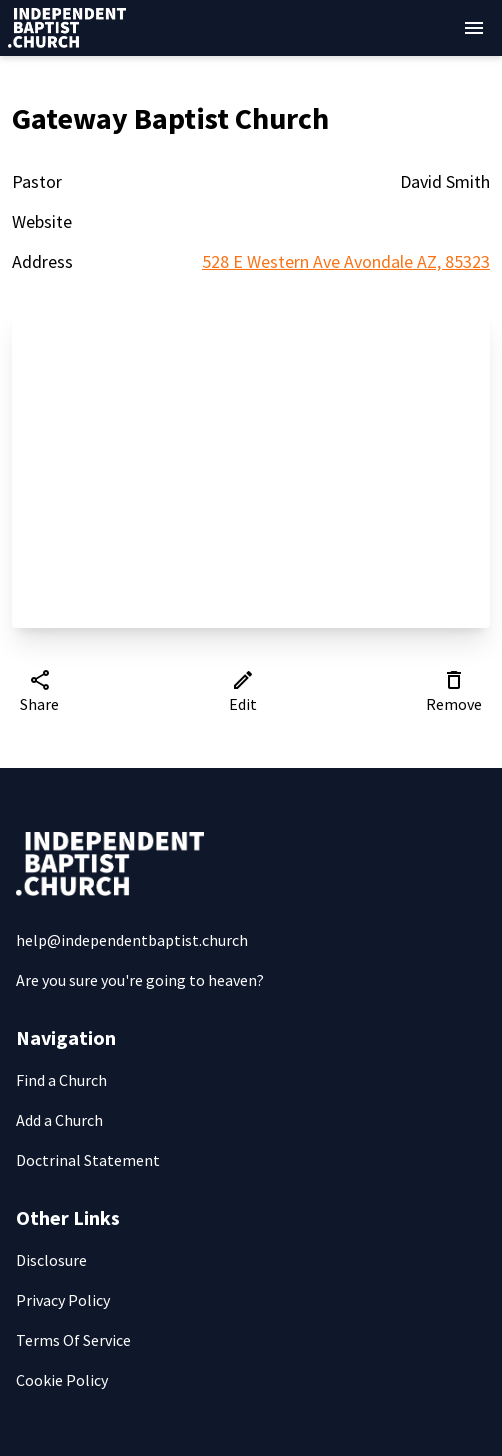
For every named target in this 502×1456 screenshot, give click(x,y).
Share (39, 691)
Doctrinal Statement (88, 1160)
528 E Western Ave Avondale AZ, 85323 (346, 261)
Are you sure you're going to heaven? (140, 980)
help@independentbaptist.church (132, 940)
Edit (243, 691)
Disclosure (51, 1260)
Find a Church (61, 1080)
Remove (454, 691)
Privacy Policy (63, 1300)
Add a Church (59, 1120)
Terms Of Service (73, 1340)
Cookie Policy (62, 1380)
